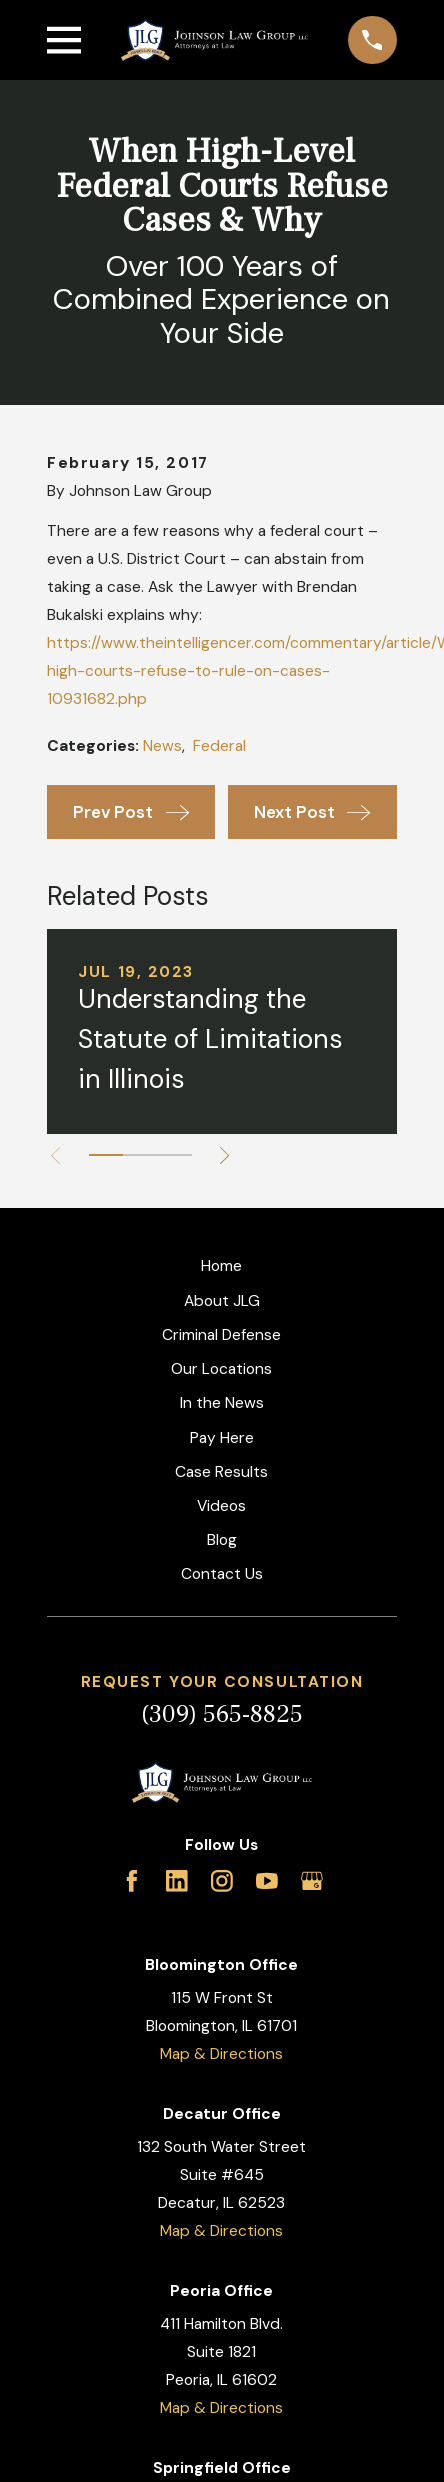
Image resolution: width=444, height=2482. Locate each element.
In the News (222, 1403)
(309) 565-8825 (222, 1714)
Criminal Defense (221, 1335)
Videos (221, 1506)
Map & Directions (221, 2054)
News (162, 746)
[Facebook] (132, 1881)
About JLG (222, 1301)
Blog (222, 1540)
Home (221, 1266)
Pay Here (222, 1438)
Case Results (221, 1472)
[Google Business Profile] (312, 1881)
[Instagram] (222, 1881)
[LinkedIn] (177, 1881)
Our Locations (221, 1369)
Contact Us (222, 1574)
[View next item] (224, 1155)
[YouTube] (267, 1881)
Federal (219, 746)
